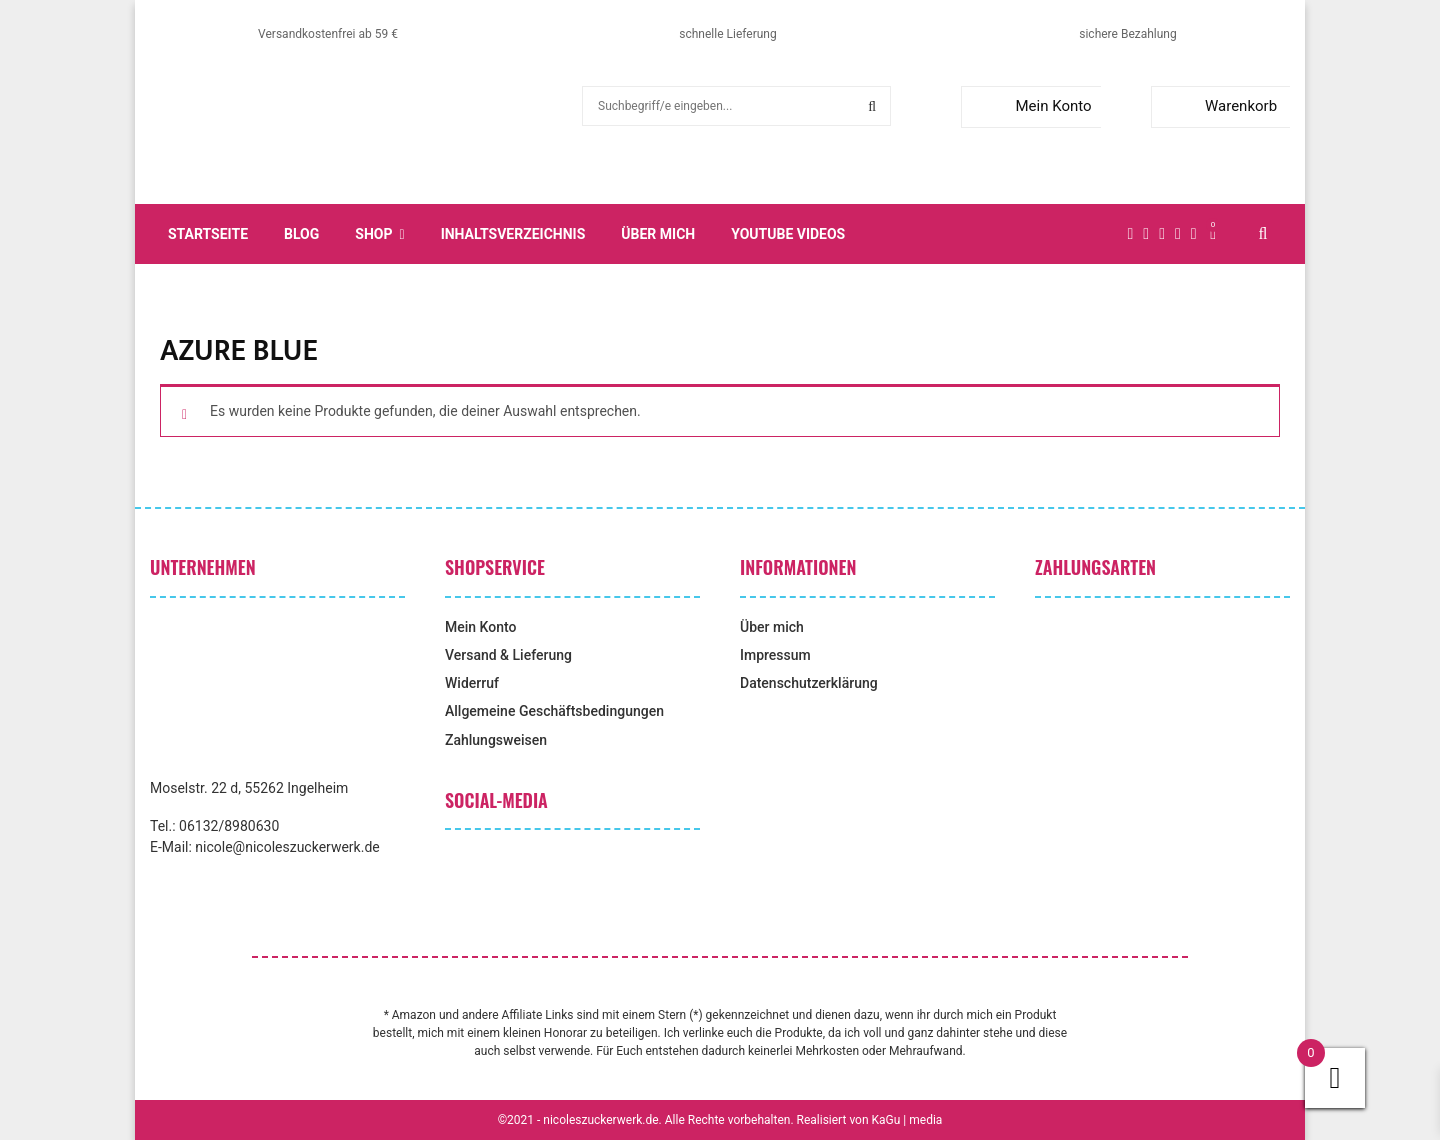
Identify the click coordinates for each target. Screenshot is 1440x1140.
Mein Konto (1030, 106)
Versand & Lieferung (508, 655)
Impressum (775, 655)
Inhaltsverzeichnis (513, 234)
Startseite (208, 234)
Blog (301, 234)
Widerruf (472, 683)
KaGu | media (907, 1120)
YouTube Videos (788, 234)
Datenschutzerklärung (809, 683)
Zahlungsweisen (496, 740)
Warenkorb (1218, 106)
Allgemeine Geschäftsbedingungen (554, 711)
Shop (373, 234)
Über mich (658, 234)
